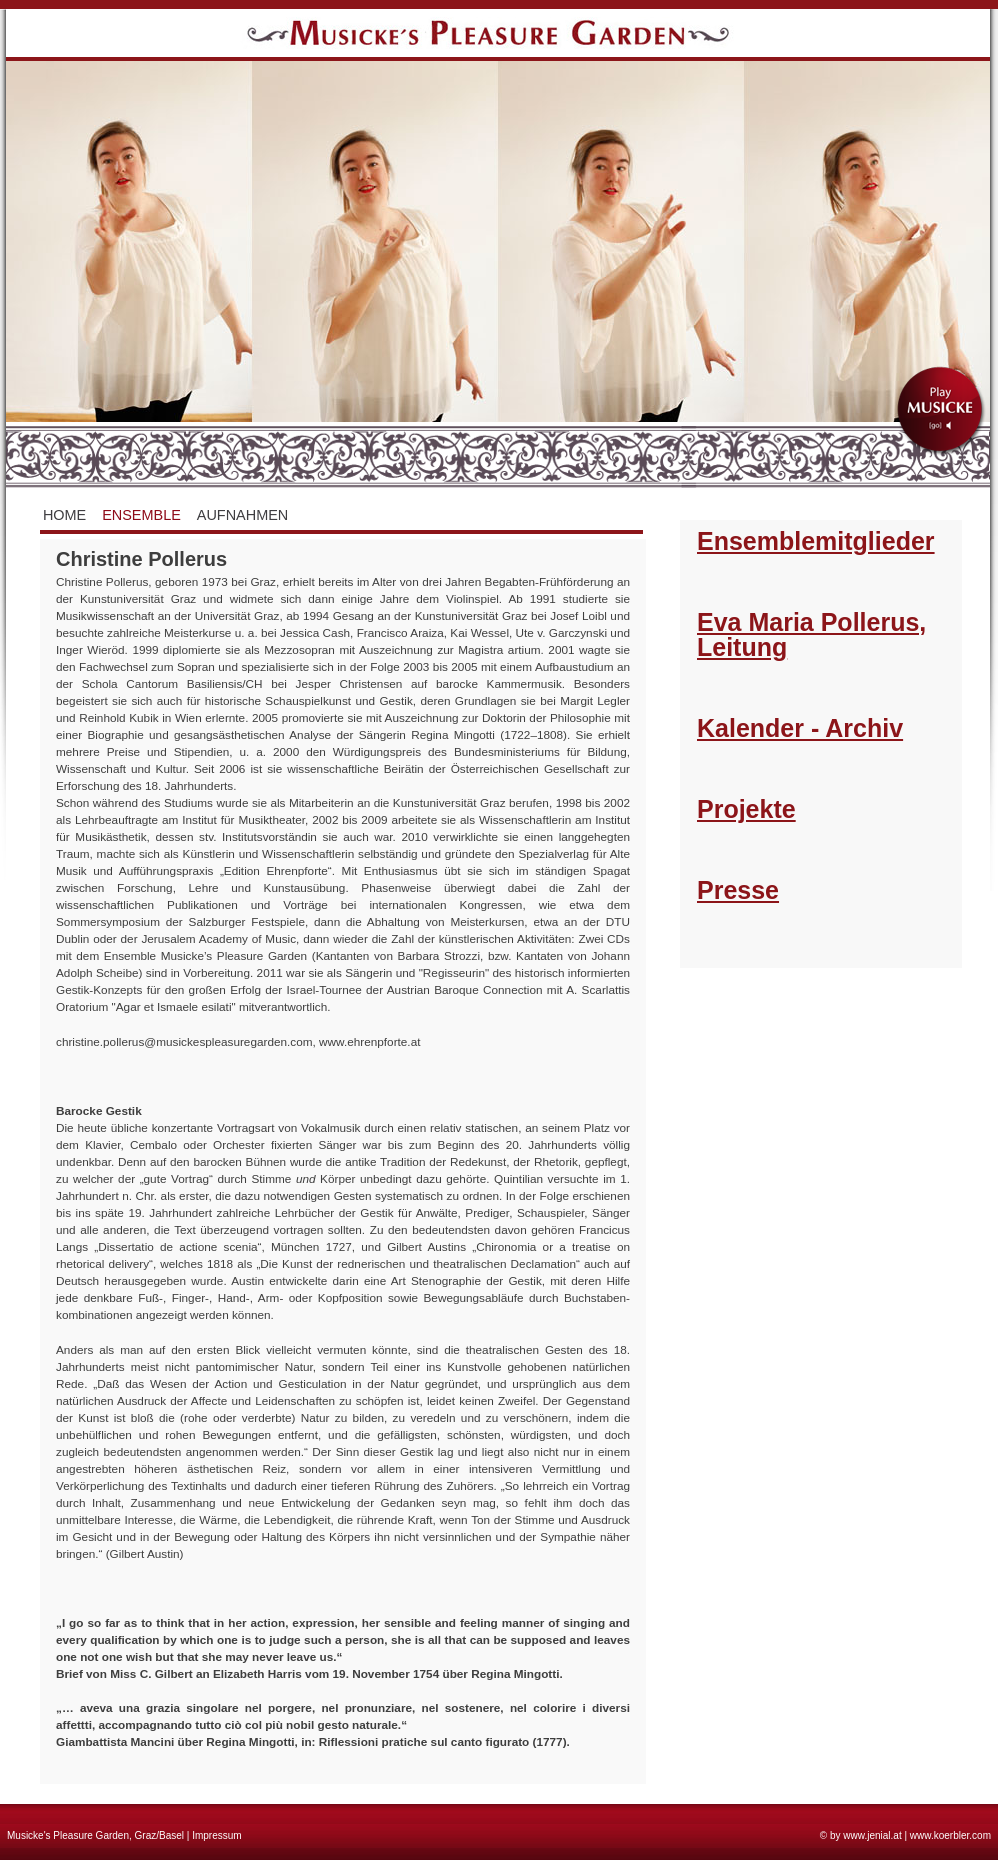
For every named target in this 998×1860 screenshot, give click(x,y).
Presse (738, 890)
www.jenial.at (872, 1835)
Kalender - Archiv (800, 728)
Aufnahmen (243, 515)
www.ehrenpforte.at (369, 1041)
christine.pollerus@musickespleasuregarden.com (184, 1041)
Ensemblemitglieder (816, 541)
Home (64, 515)
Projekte (746, 809)
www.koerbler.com (950, 1835)
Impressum (216, 1835)
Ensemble (141, 515)
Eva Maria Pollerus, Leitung (811, 634)
